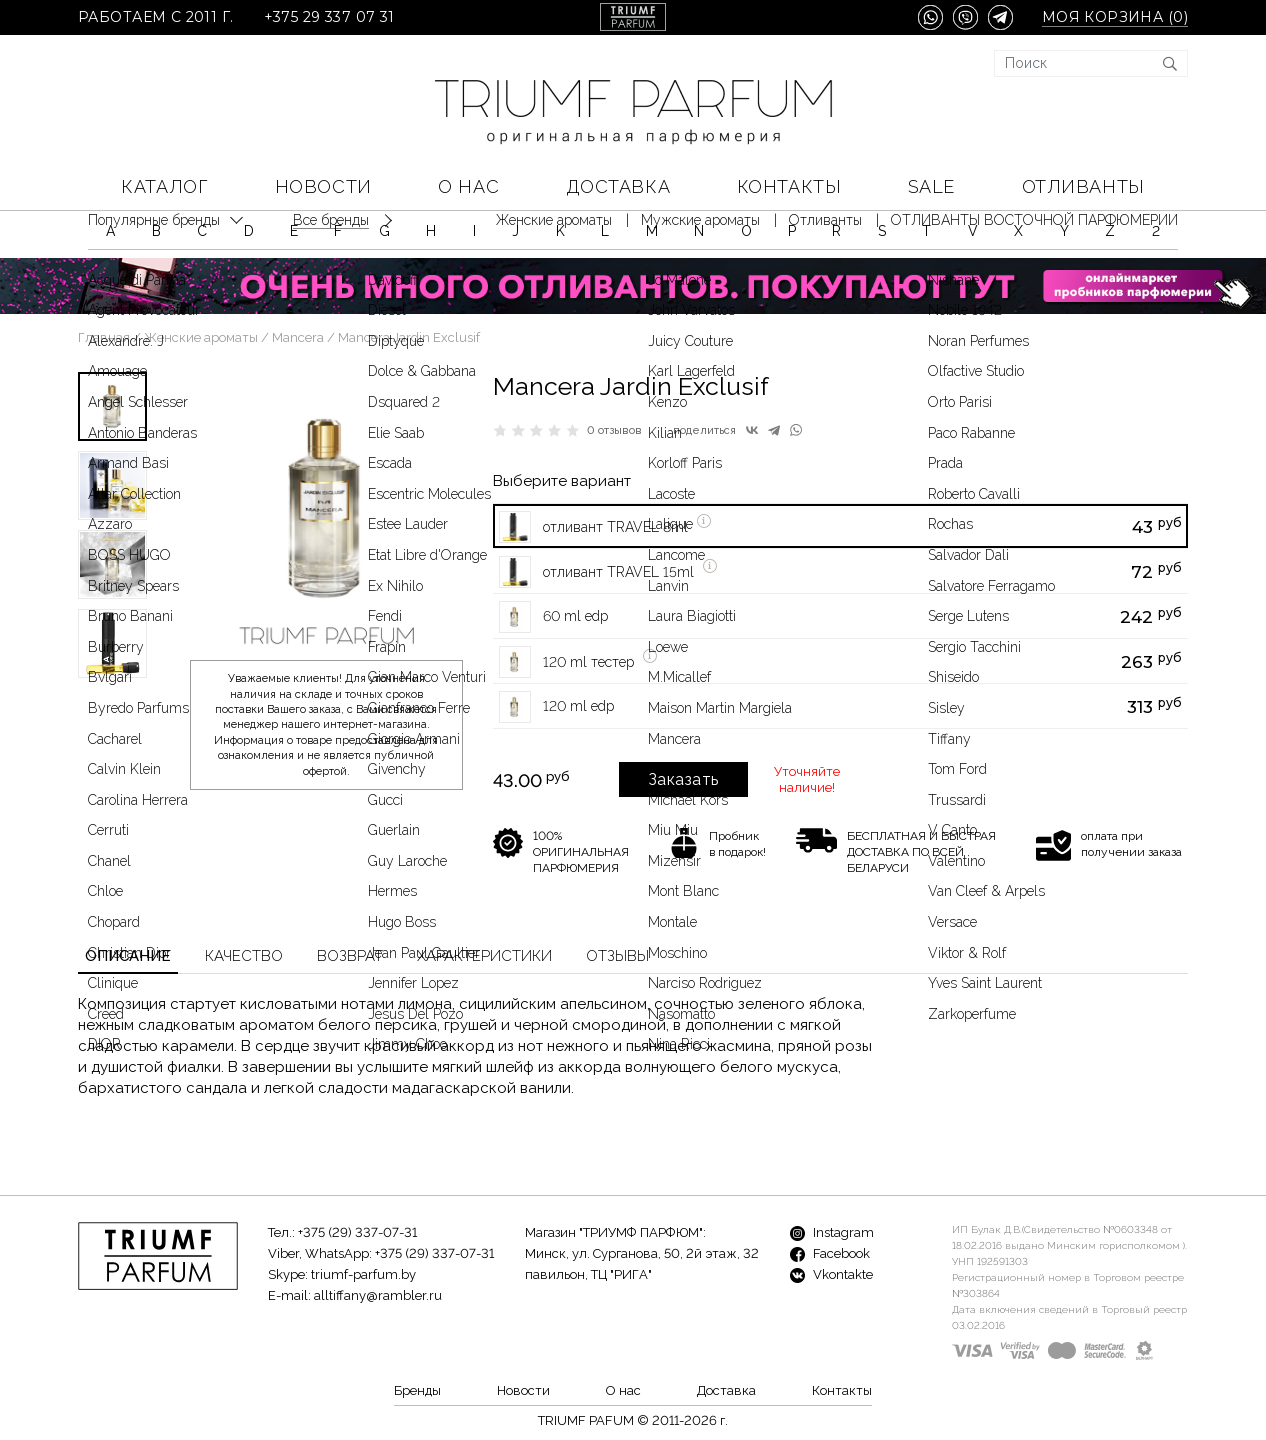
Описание (128, 956)
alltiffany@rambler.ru (378, 1295)
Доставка (618, 186)
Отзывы (617, 956)
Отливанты (1083, 186)
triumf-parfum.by (363, 1274)
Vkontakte (831, 1274)
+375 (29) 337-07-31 (357, 1232)
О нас (468, 186)
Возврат (350, 956)
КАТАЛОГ (164, 186)
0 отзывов (614, 430)
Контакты (789, 186)
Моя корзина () (1115, 17)
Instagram (832, 1232)
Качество (244, 956)
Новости (323, 186)
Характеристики (484, 956)
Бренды (417, 1390)
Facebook (830, 1253)
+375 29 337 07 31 (329, 17)
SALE (931, 186)
